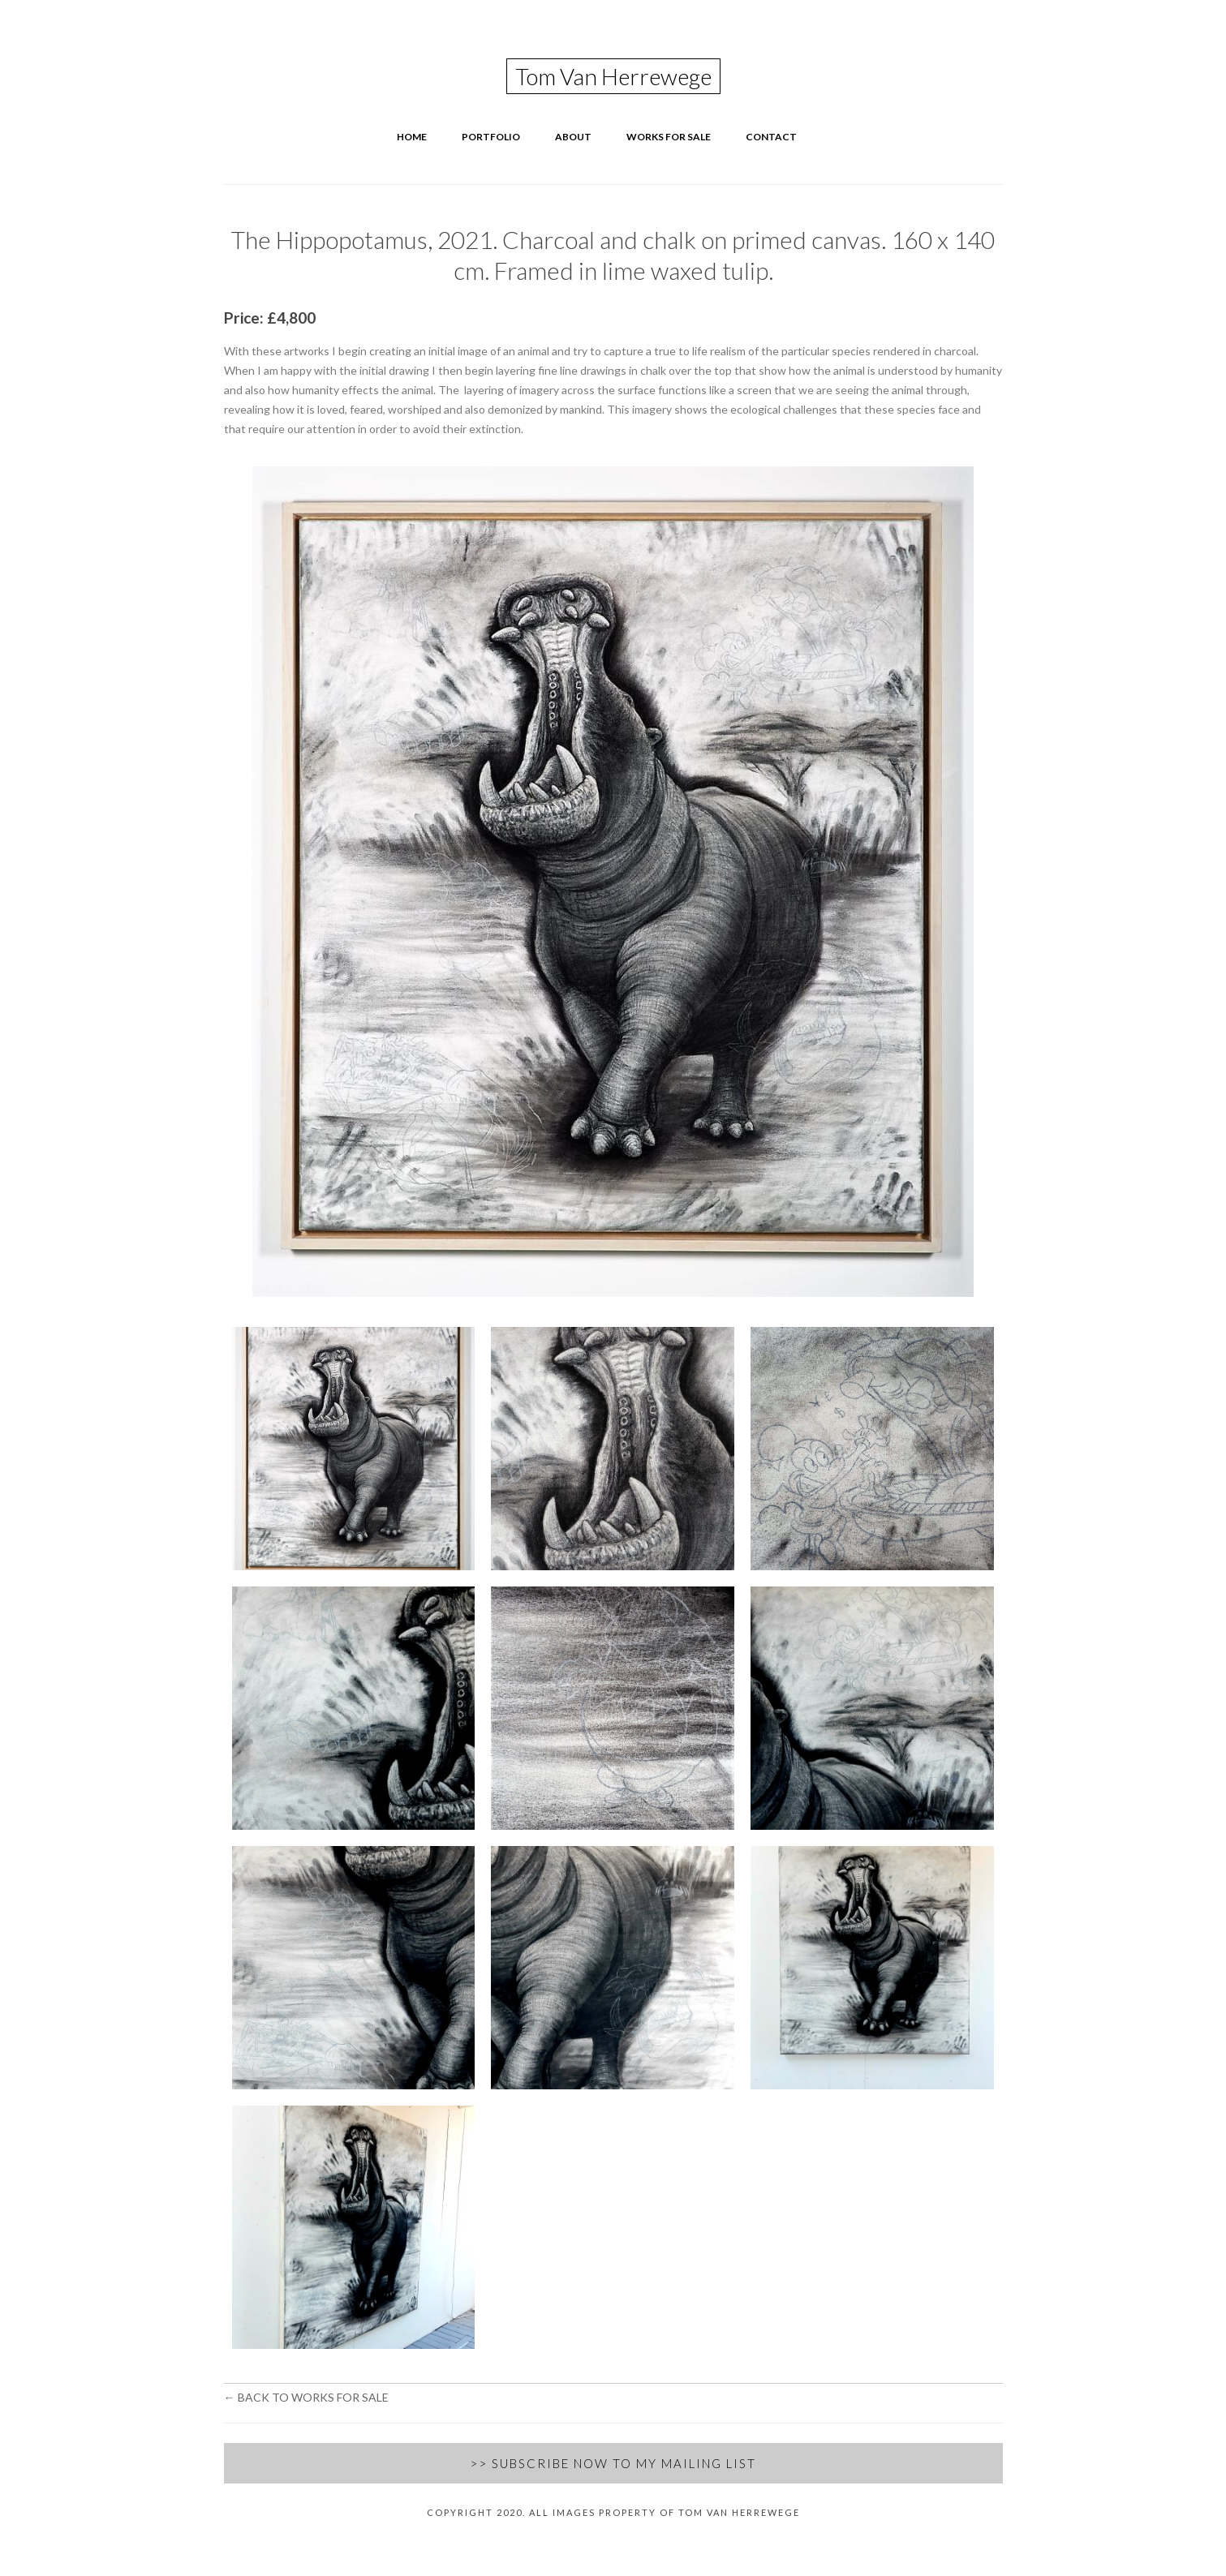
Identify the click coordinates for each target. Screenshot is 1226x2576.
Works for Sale (668, 137)
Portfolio (491, 137)
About (573, 137)
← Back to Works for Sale (306, 2397)
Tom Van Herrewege (613, 76)
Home (412, 137)
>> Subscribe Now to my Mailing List (613, 2463)
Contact (771, 137)
